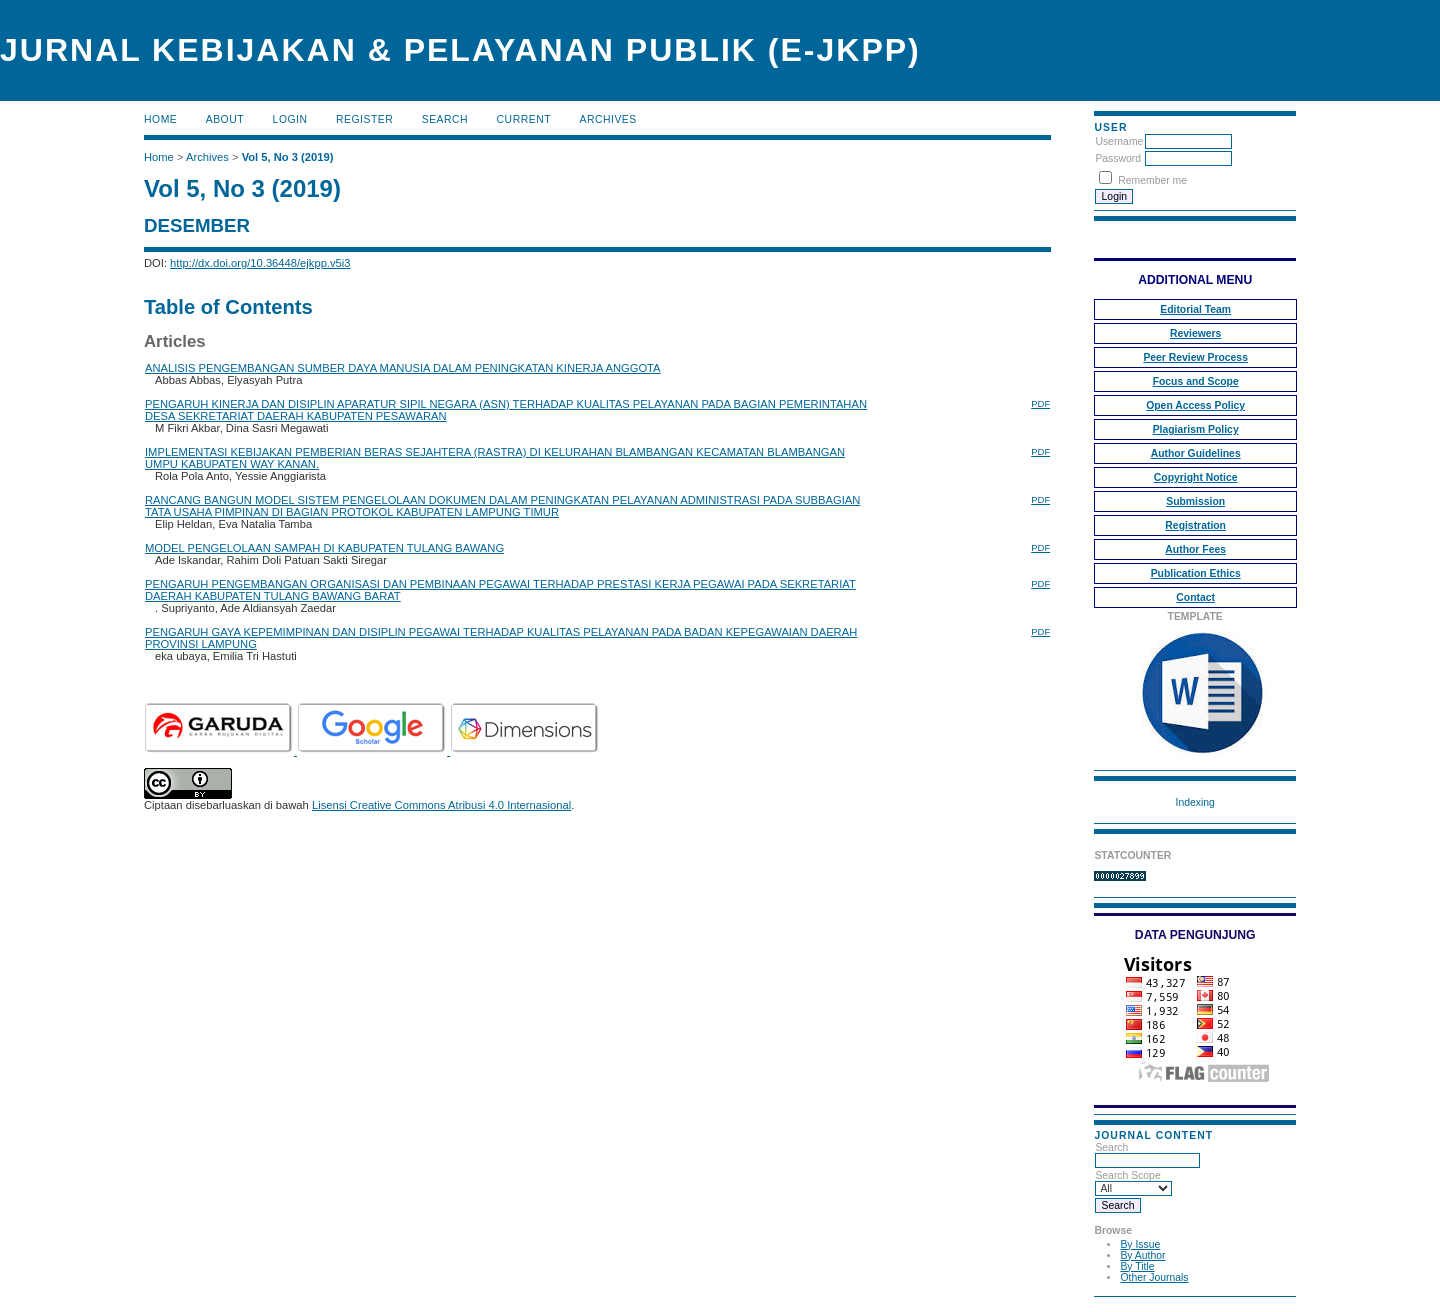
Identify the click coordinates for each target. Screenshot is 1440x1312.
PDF (1040, 403)
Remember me (1152, 180)
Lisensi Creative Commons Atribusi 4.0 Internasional (441, 805)
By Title (1137, 1266)
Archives (607, 119)
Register (364, 119)
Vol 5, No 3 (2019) (288, 157)
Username (1119, 141)
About (225, 119)
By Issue (1140, 1244)
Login (290, 119)
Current (524, 119)
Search (445, 119)
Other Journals (1154, 1277)
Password (1118, 158)
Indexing (1195, 802)
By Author (1142, 1255)
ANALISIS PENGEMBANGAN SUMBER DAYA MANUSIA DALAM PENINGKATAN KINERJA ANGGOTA (403, 368)
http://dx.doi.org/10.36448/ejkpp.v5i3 (260, 263)
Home (160, 119)
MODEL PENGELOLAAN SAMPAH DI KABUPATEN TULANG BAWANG (324, 548)
